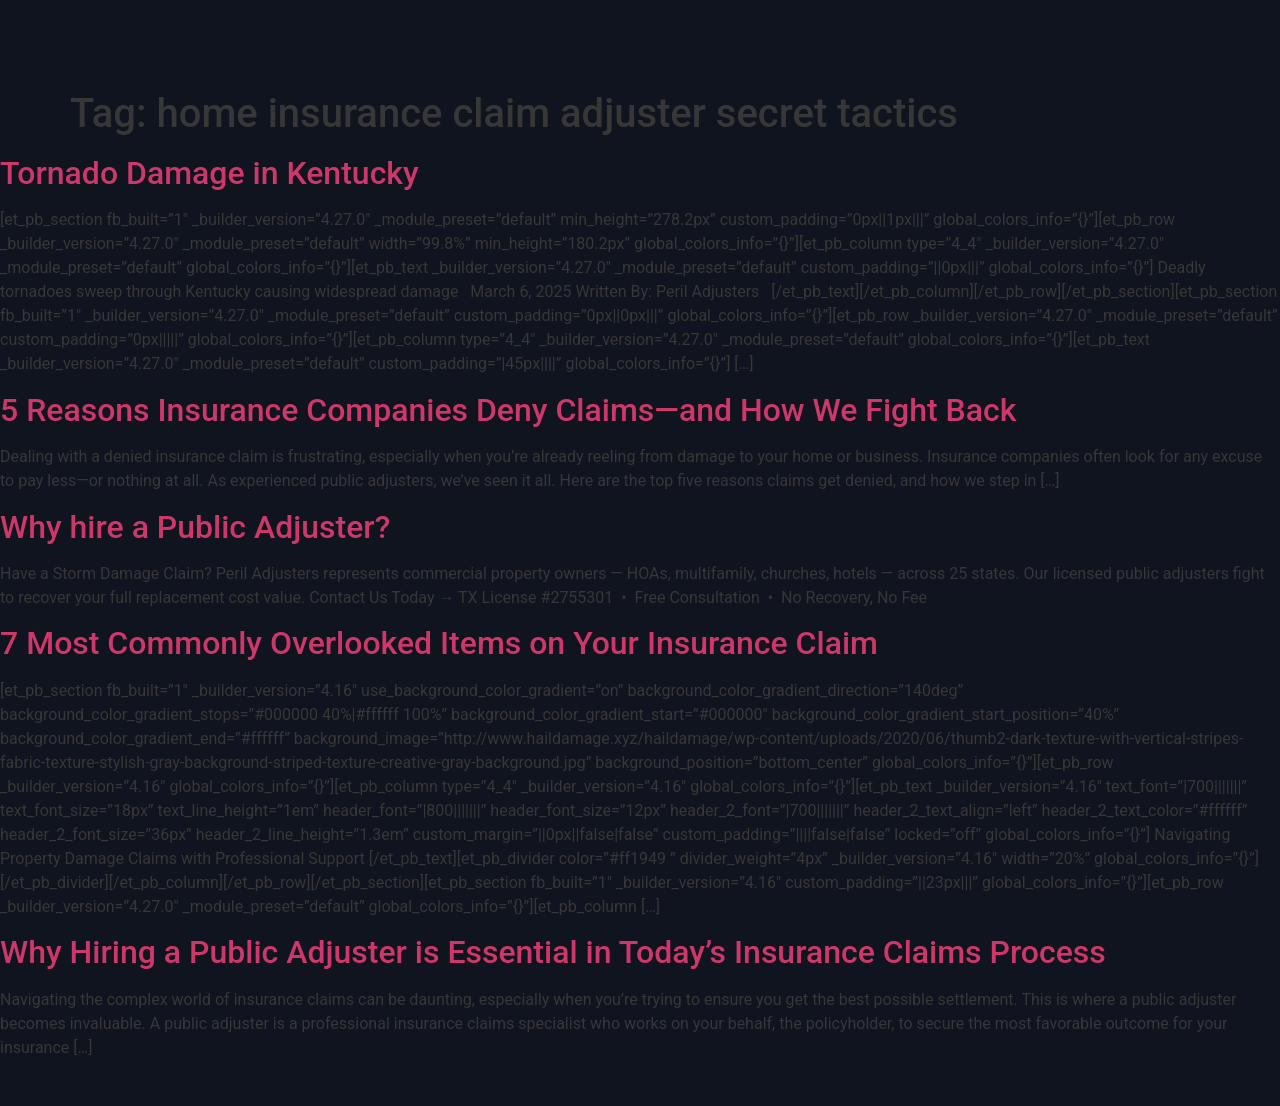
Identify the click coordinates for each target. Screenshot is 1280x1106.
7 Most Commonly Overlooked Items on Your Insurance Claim (439, 643)
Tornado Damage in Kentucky (209, 173)
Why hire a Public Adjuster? (195, 527)
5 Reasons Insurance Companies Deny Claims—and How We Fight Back (508, 410)
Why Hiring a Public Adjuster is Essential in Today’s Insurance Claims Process (553, 952)
